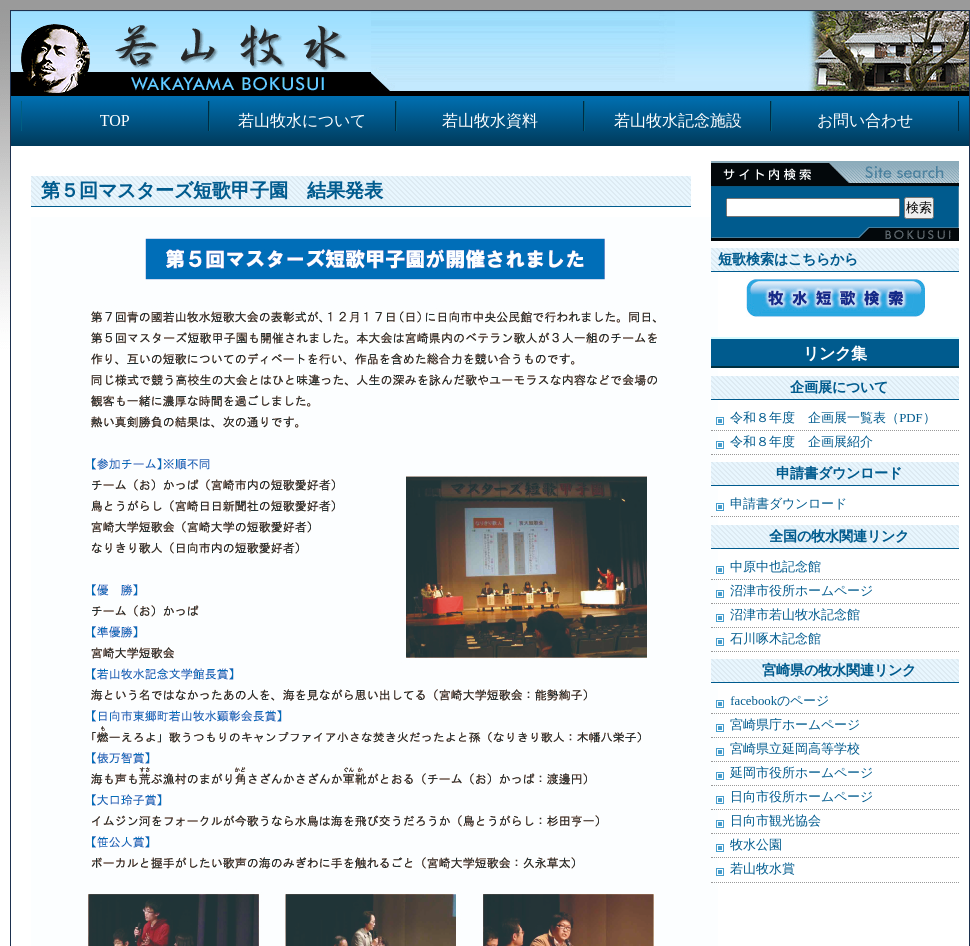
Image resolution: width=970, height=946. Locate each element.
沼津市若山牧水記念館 (795, 615)
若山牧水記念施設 (678, 120)
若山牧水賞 (762, 869)
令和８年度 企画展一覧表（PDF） (832, 418)
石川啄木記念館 (775, 639)
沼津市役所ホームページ (801, 591)
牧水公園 (756, 845)
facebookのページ (779, 701)
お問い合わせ (865, 120)
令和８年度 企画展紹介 (801, 442)
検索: (830, 186)
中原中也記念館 (775, 567)
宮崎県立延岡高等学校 (795, 749)
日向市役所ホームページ (801, 797)
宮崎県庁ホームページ (795, 725)
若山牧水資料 (490, 120)
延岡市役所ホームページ (801, 773)
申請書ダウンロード (788, 504)
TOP (115, 120)
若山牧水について (302, 120)
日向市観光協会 (775, 821)
